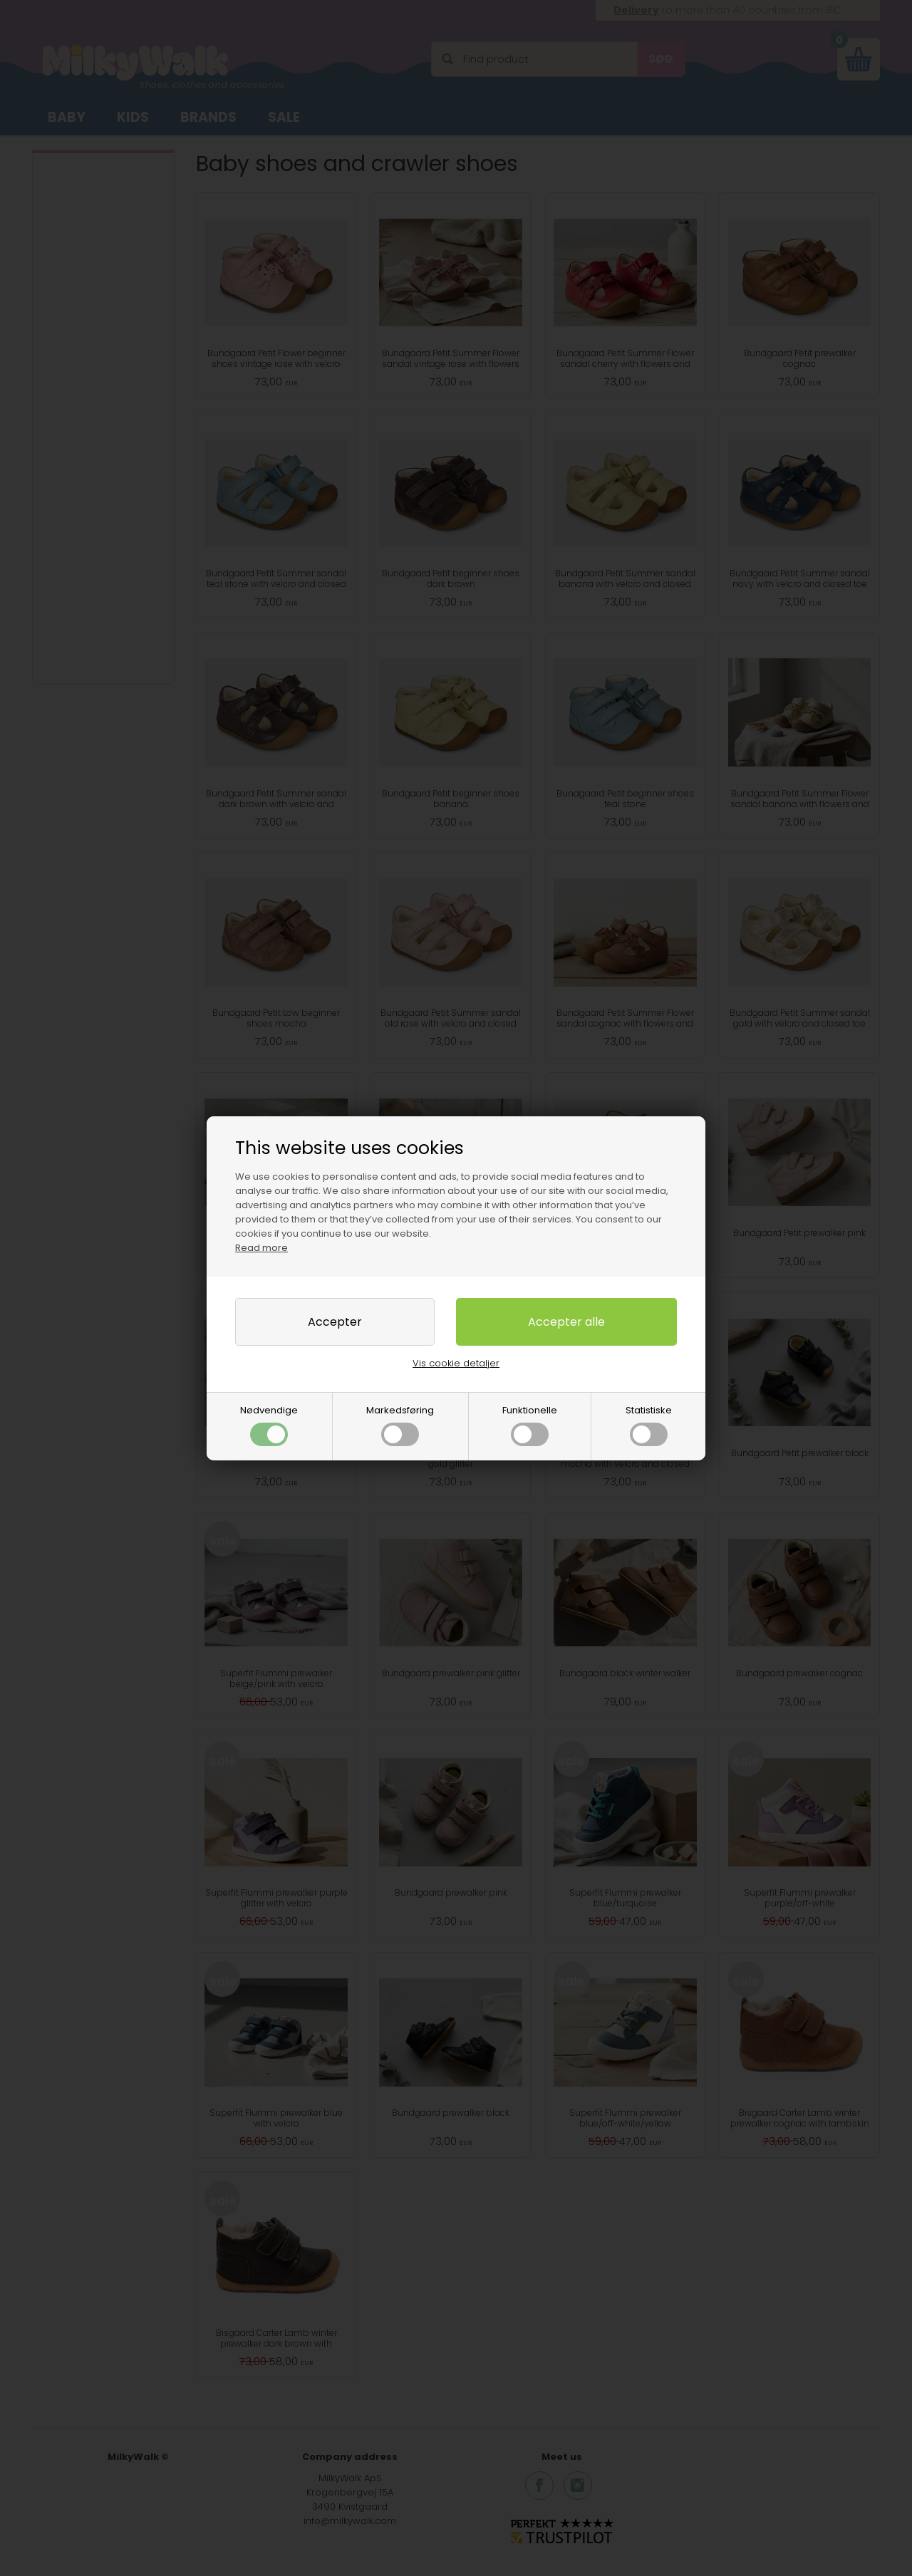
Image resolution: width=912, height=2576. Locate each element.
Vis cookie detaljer (456, 1363)
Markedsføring (400, 1424)
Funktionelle (529, 1424)
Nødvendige (269, 1424)
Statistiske (649, 1424)
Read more (261, 1248)
